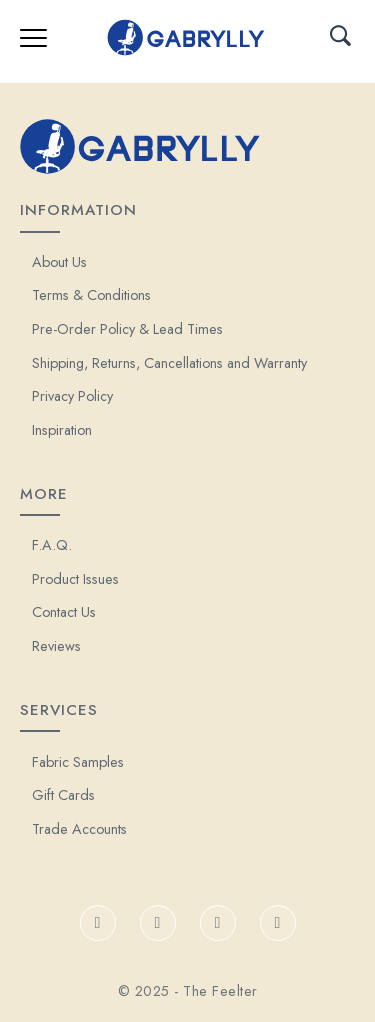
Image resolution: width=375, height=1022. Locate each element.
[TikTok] (158, 923)
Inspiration (62, 430)
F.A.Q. (52, 545)
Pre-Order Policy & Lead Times (127, 329)
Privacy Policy (72, 396)
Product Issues (75, 579)
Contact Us (64, 612)
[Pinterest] (278, 923)
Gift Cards (63, 795)
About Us (59, 262)
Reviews (56, 646)
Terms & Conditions (91, 295)
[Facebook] (98, 923)
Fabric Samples (78, 762)
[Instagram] (218, 923)
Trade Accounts (79, 829)
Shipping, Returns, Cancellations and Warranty (169, 363)
